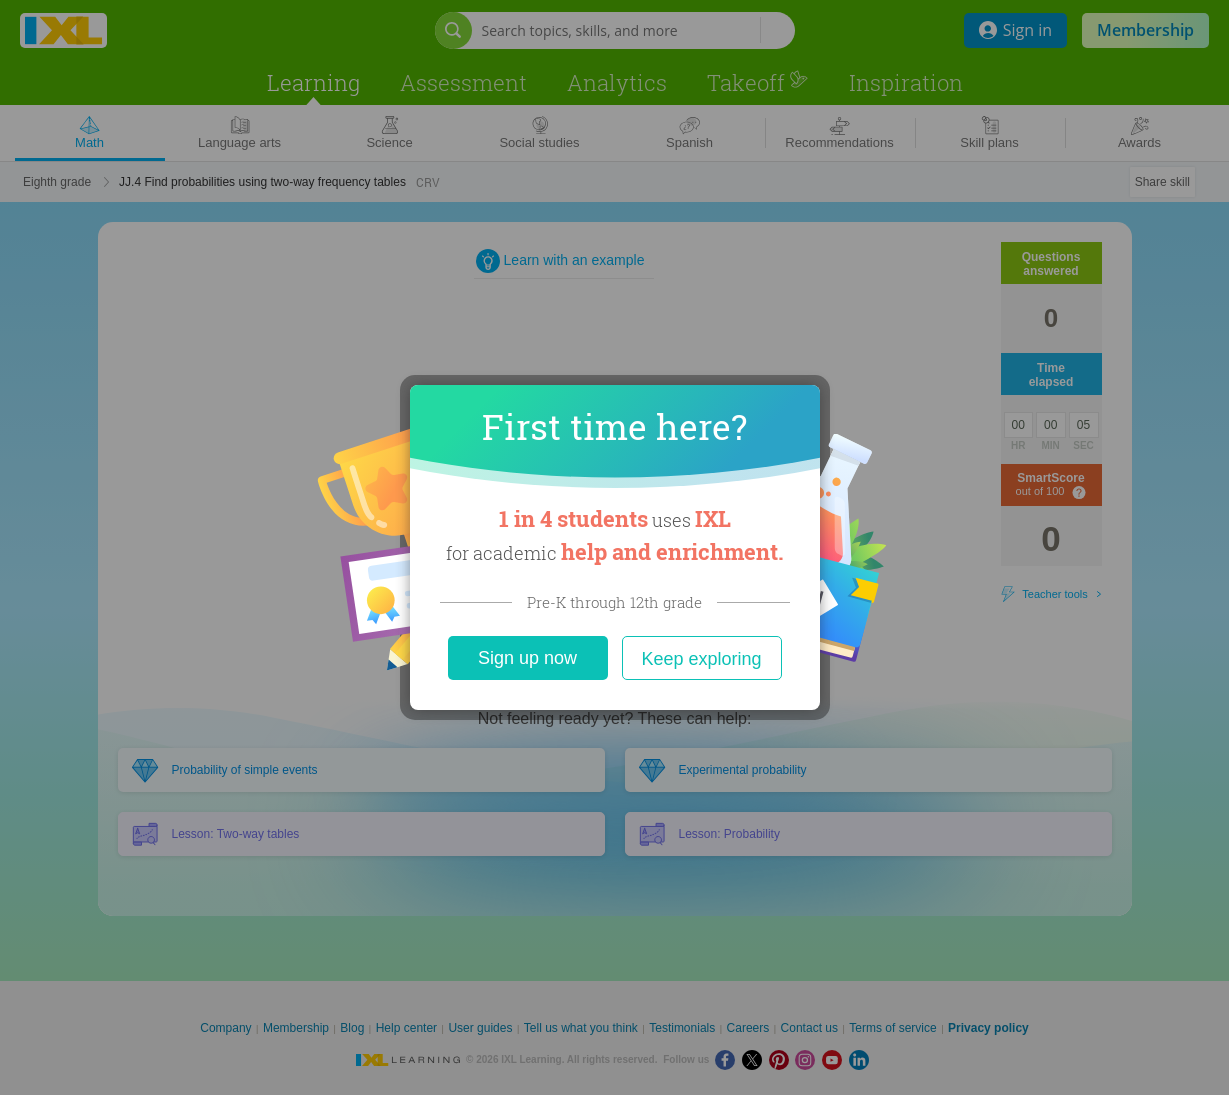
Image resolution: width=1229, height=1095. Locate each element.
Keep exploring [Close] (701, 659)
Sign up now (527, 658)
